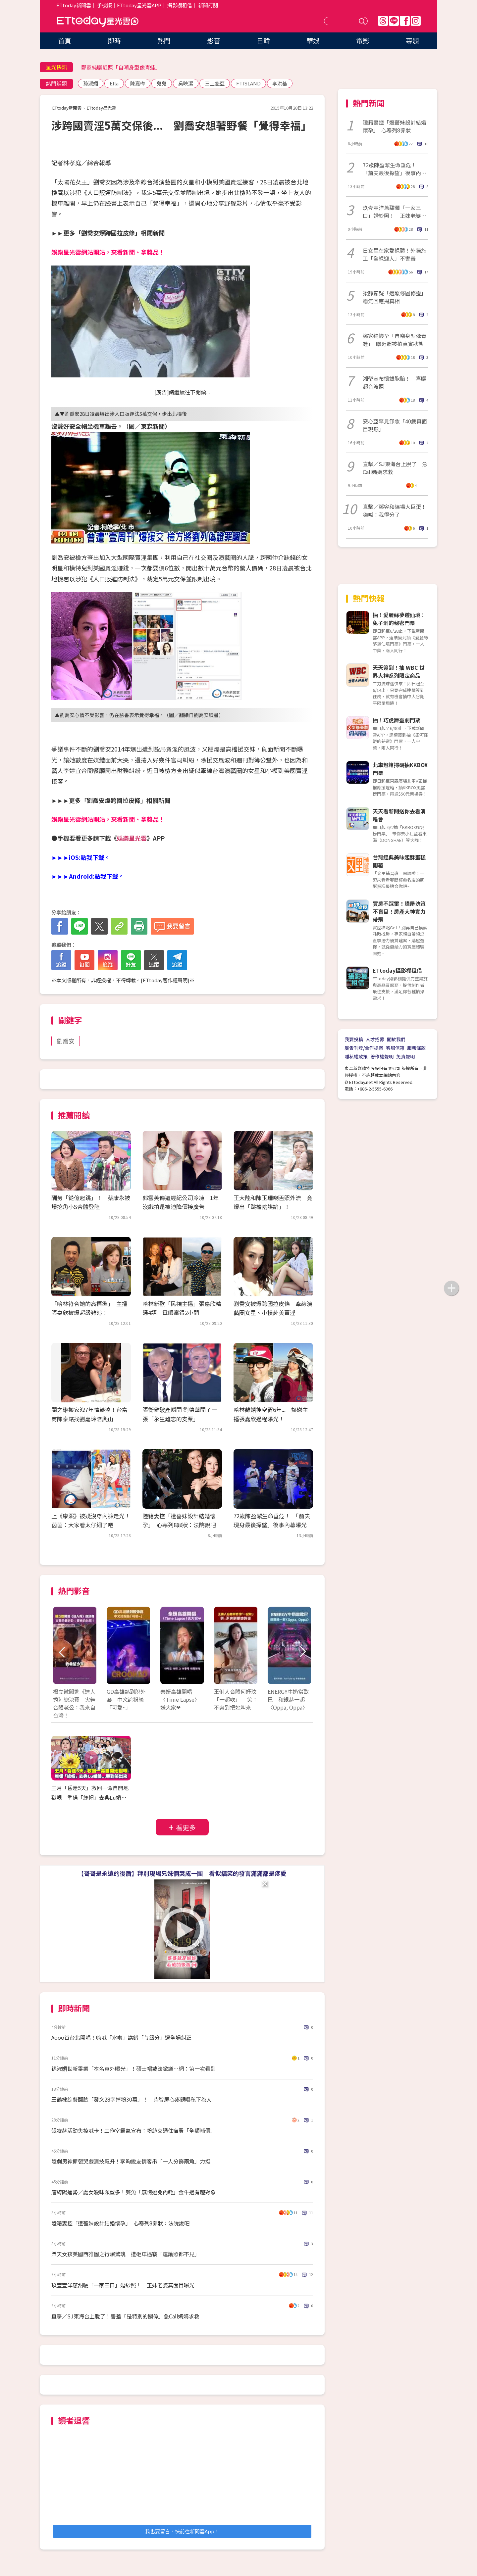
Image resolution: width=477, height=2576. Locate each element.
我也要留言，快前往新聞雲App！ (182, 2531)
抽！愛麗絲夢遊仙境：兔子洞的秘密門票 (399, 619)
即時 (114, 40)
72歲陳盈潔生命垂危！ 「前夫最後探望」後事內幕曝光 (394, 169)
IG (416, 21)
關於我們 (396, 1039)
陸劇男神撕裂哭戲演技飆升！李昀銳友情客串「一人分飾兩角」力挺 (130, 2161)
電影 (362, 40)
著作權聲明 (382, 1056)
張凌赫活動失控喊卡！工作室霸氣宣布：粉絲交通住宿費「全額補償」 (133, 2130)
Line (394, 21)
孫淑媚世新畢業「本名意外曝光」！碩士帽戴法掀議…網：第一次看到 (133, 2068)
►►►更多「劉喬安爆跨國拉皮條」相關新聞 (110, 800)
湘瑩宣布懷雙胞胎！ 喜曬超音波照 (394, 382)
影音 (213, 40)
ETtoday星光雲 (97, 21)
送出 (363, 21)
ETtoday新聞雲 (73, 5)
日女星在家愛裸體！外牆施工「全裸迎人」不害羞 (394, 254)
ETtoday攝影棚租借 (397, 970)
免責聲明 (405, 1056)
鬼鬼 (162, 83)
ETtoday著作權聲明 (165, 980)
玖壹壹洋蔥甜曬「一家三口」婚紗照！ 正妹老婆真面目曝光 (122, 2285)
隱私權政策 (356, 1056)
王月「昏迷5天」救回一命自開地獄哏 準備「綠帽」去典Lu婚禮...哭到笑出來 (91, 1797)
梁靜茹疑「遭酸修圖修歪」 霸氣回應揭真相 (395, 297)
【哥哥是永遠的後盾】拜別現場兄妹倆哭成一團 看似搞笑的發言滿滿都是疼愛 (182, 1873)
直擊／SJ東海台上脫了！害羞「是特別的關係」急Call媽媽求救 (125, 2316)
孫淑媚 (90, 83)
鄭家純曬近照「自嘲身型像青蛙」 (121, 67)
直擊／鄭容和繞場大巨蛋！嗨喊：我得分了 (394, 510)
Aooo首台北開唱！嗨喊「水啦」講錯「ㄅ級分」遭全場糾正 (121, 2037)
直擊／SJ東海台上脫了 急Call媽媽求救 (395, 468)
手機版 (104, 5)
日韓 (263, 40)
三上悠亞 (215, 83)
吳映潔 (185, 83)
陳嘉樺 (137, 83)
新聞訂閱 (208, 5)
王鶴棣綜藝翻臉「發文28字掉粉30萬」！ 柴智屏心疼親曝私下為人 (131, 2099)
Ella (114, 83)
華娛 (313, 40)
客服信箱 (395, 1048)
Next (302, 1652)
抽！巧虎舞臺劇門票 (396, 720)
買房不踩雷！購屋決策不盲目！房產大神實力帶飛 (399, 911)
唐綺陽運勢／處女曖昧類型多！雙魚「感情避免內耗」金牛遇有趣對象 (133, 2192)
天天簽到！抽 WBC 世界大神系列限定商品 (399, 671)
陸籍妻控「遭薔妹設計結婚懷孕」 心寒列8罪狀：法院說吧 (120, 2223)
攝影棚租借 (179, 5)
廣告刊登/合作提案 (363, 1048)
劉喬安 (66, 1041)
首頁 (64, 40)
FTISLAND (248, 83)
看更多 (186, 1827)
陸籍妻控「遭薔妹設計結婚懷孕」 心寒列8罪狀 (394, 126)
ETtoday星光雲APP (139, 5)
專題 (412, 40)
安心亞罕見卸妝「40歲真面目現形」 (395, 425)
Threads (383, 21)
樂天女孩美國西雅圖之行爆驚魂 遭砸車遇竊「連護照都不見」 (125, 2254)
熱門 (164, 40)
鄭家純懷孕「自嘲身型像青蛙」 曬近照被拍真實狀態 (394, 340)
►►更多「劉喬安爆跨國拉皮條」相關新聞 (108, 232)
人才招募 (375, 1039)
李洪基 (279, 83)
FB (405, 21)
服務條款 (416, 1048)
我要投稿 (353, 1039)
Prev (62, 1652)
